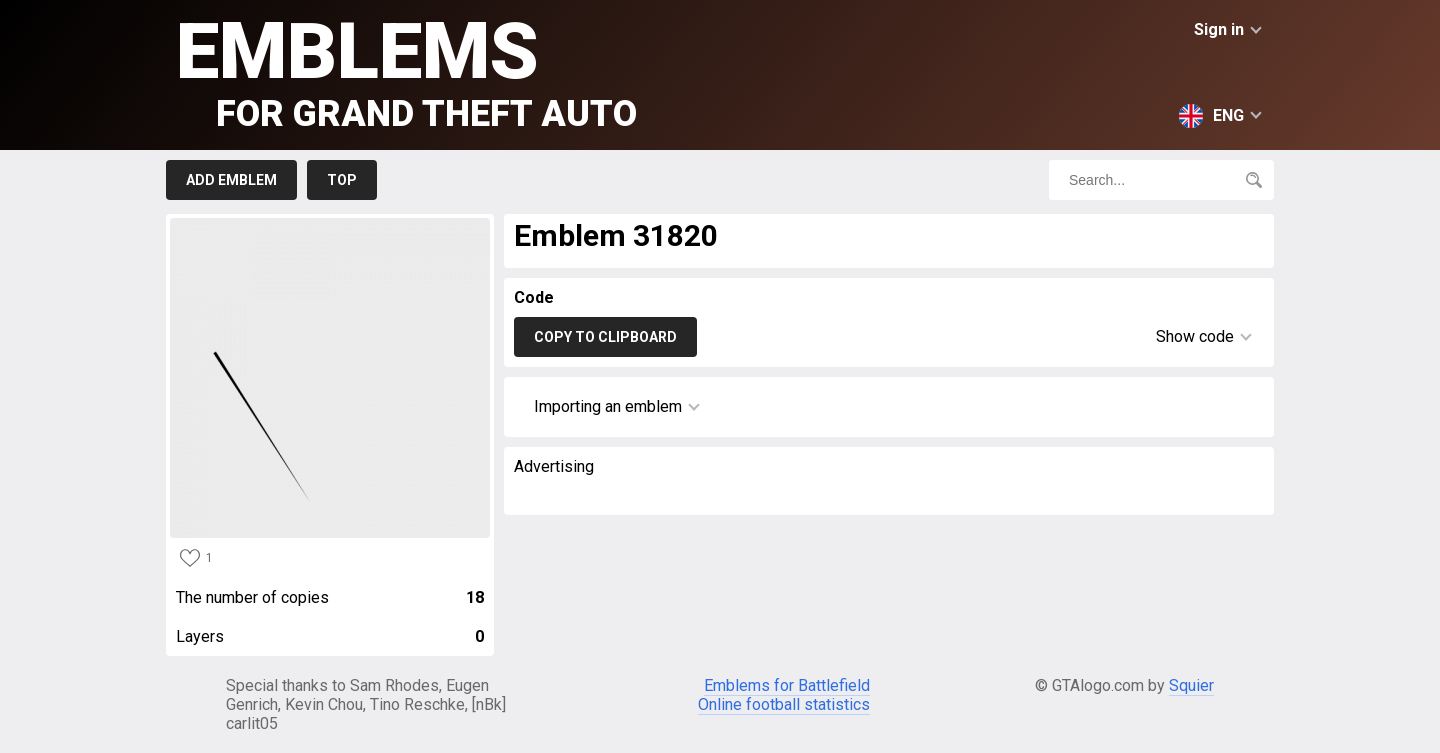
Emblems (406, 70)
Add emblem (231, 180)
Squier (1191, 685)
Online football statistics (784, 704)
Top (342, 180)
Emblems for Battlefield (787, 685)
